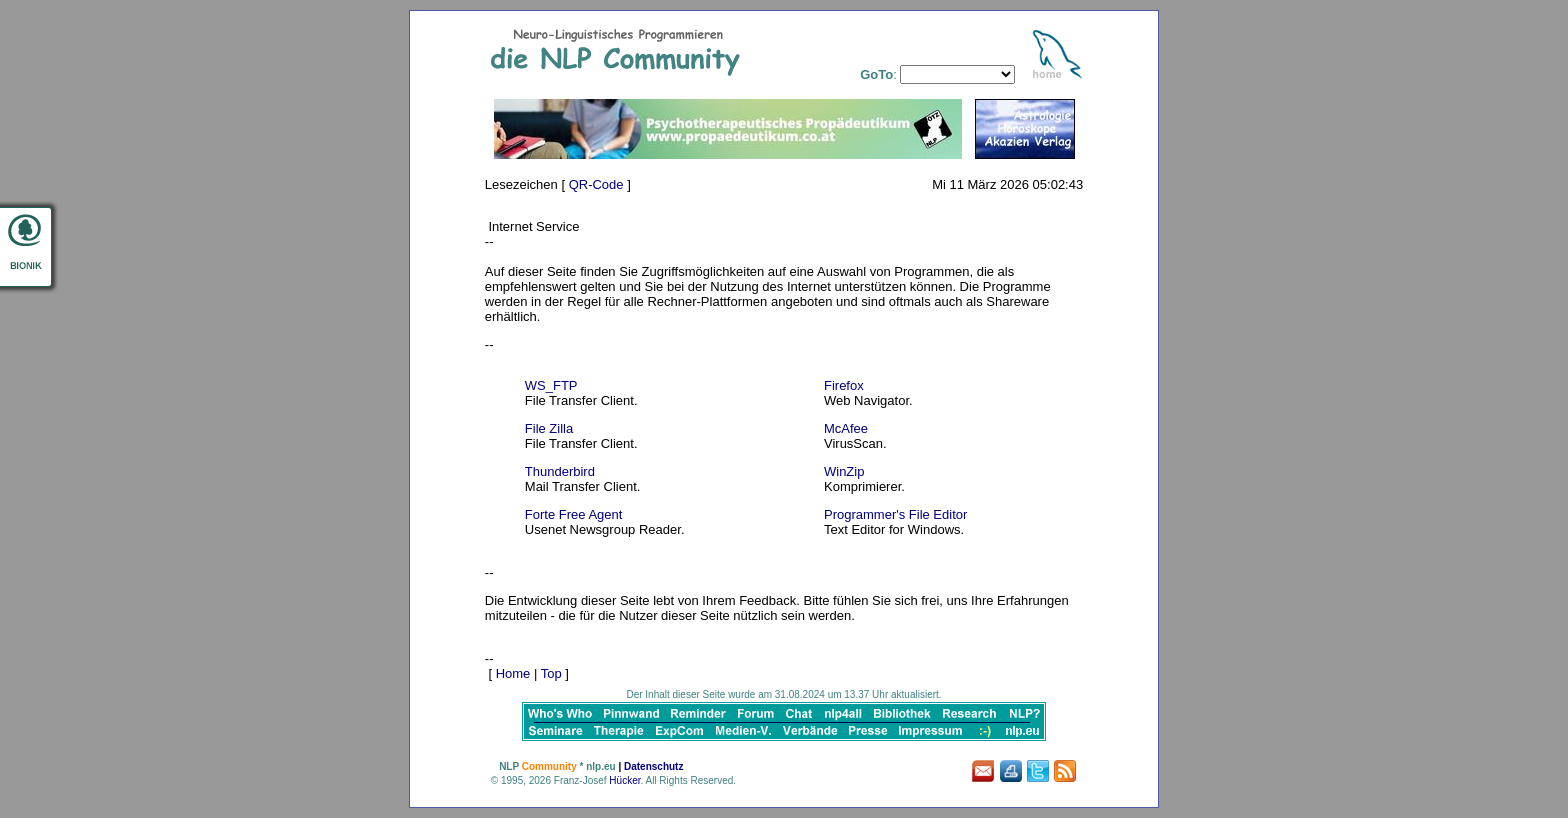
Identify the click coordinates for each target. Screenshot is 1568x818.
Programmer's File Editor (895, 514)
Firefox (844, 385)
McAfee (846, 428)
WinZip (844, 471)
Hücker (624, 780)
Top (551, 673)
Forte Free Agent (574, 514)
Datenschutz (653, 766)
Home (513, 673)
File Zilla (549, 428)
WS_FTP (551, 385)
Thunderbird (560, 471)
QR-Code (596, 184)
